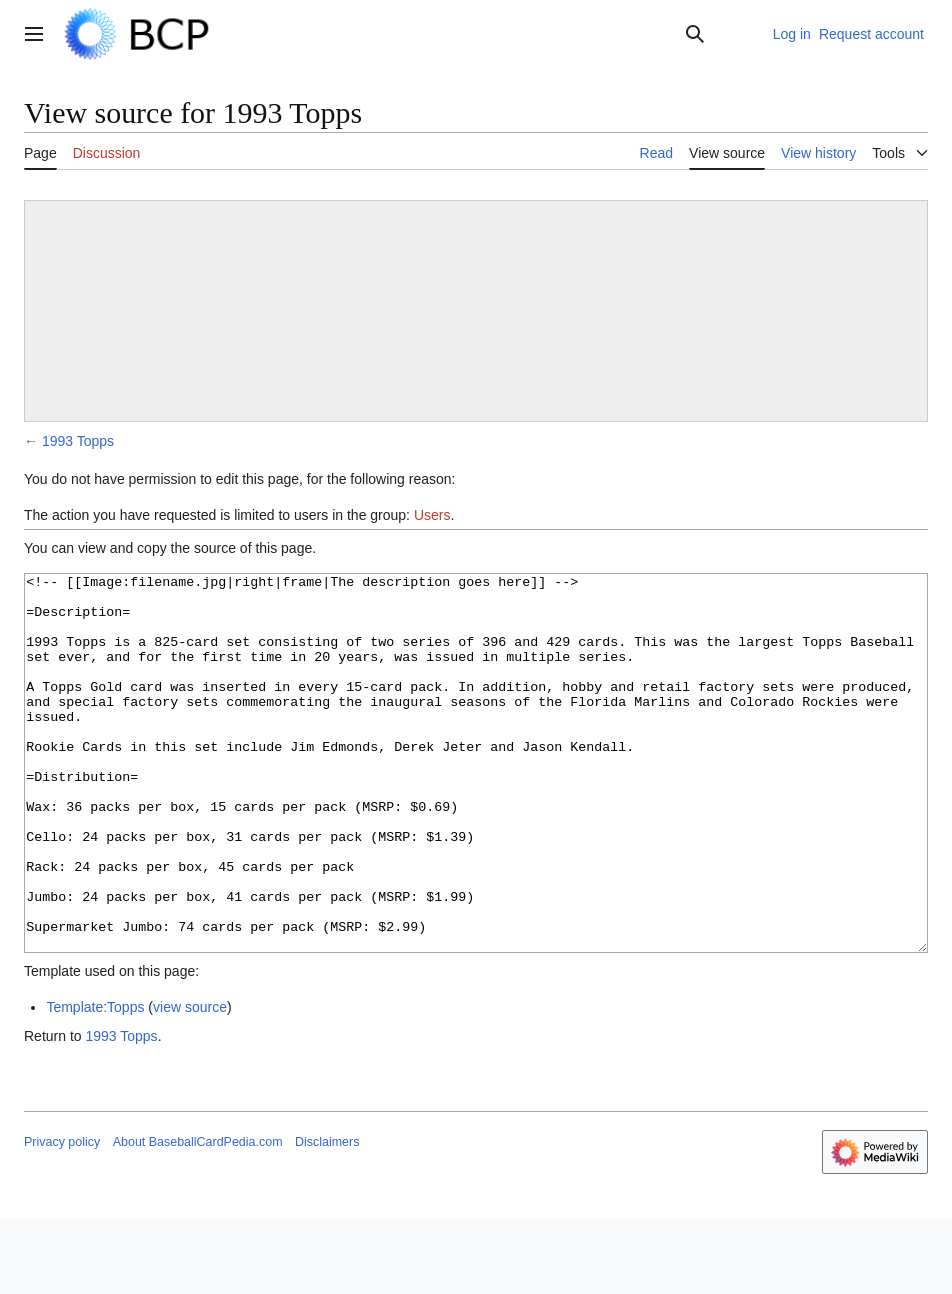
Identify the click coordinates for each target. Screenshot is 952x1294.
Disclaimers (327, 1217)
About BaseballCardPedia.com (198, 1217)
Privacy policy (62, 1217)
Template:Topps (95, 1082)
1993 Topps (78, 441)
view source (190, 1082)
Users (432, 515)
